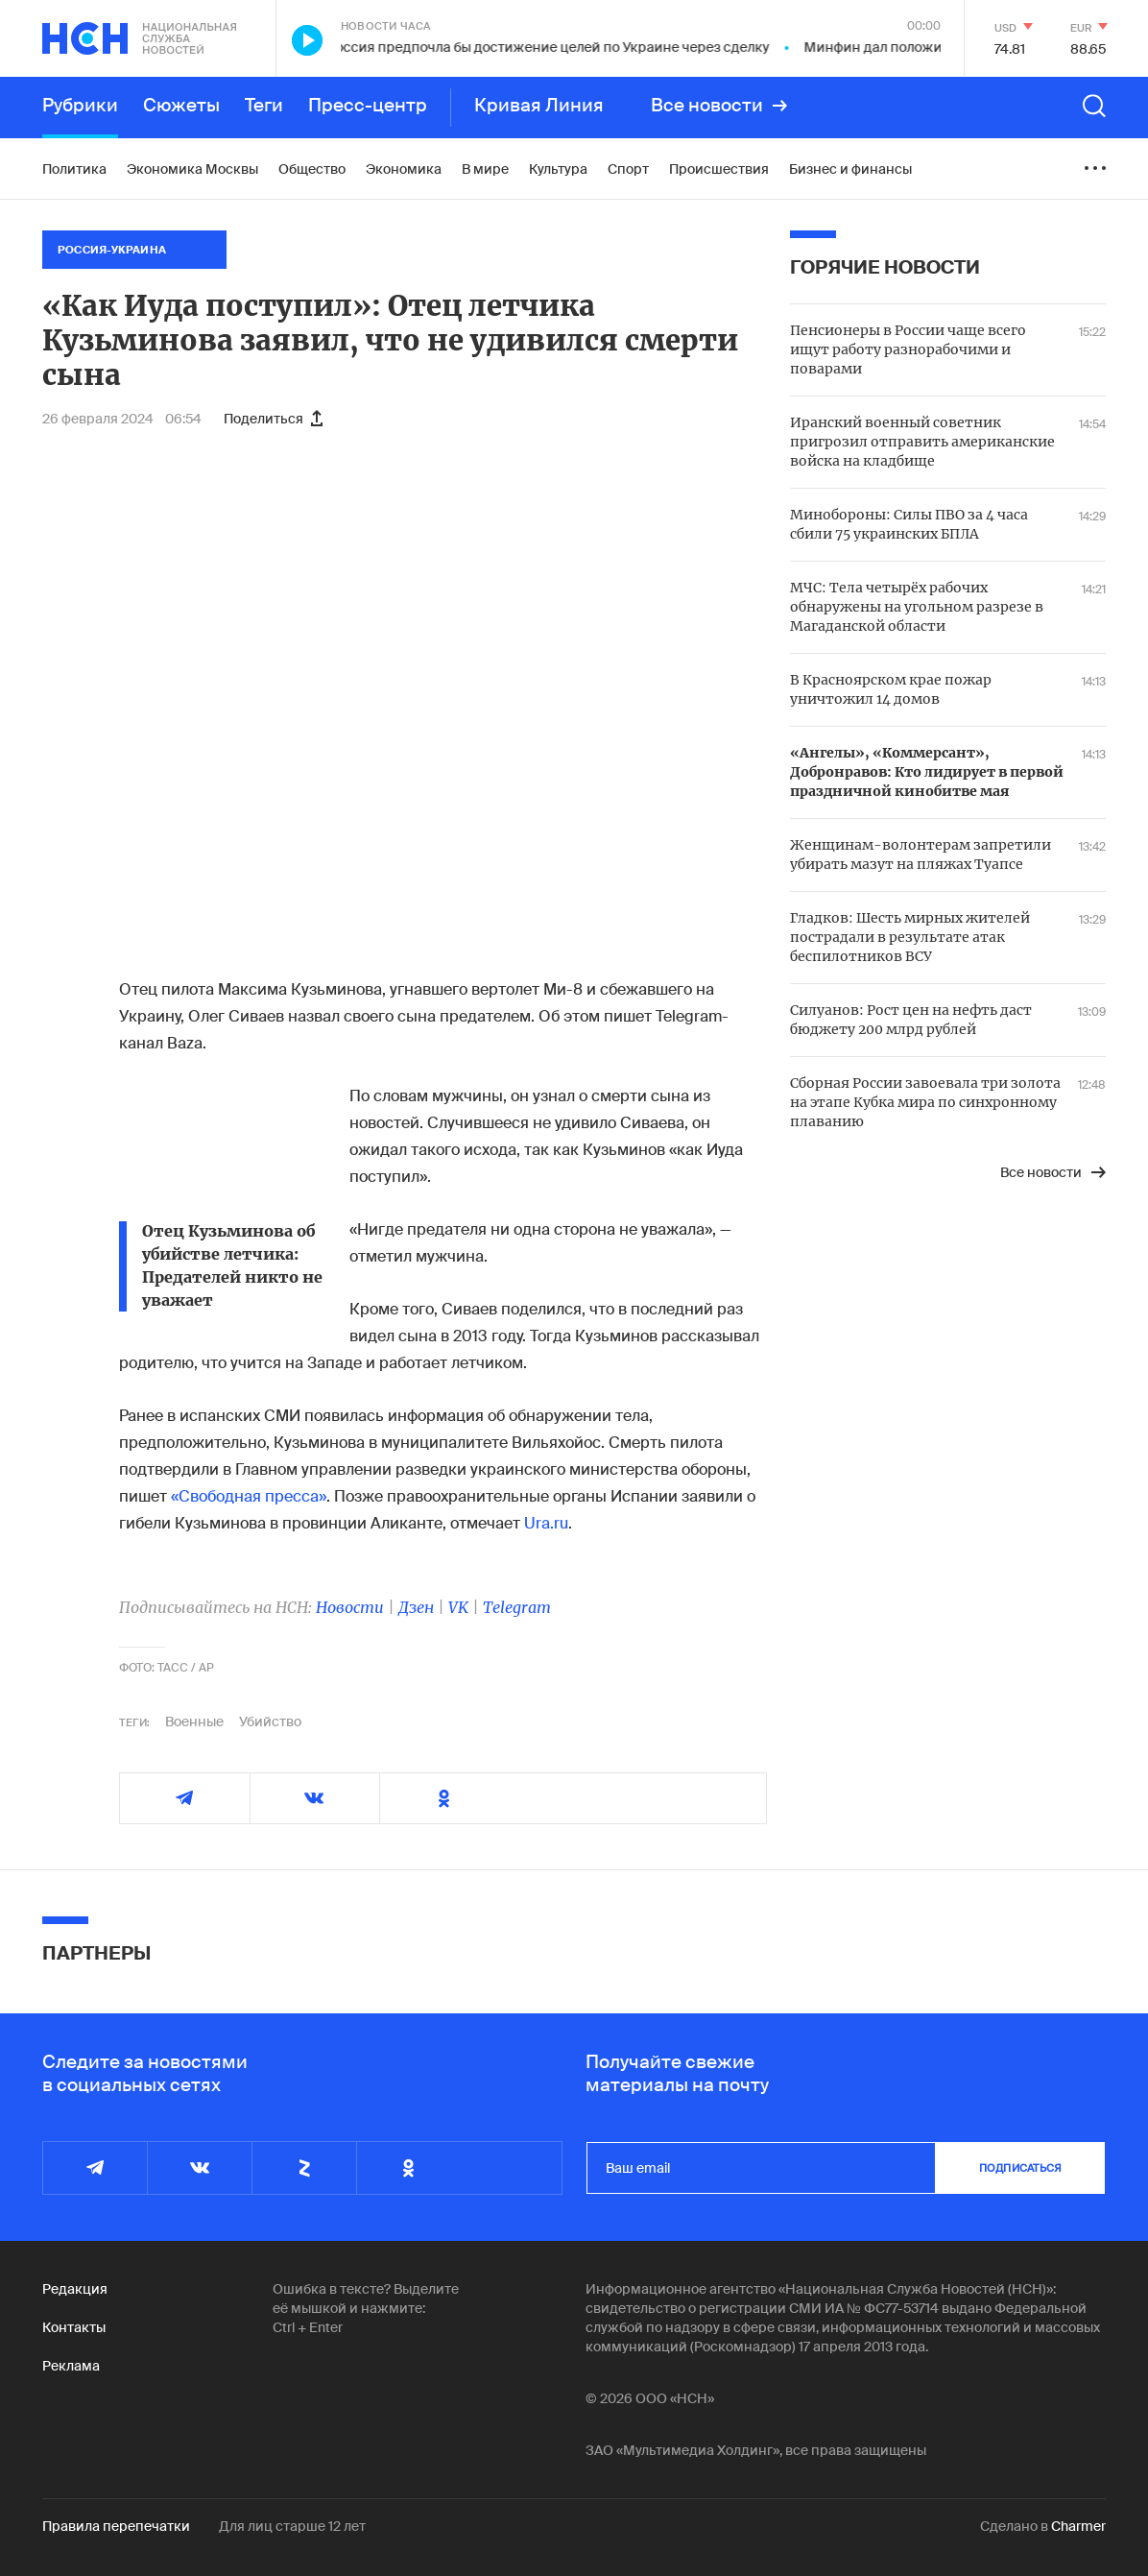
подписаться (1020, 2168)
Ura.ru (546, 1523)
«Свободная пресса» (248, 1496)
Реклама (71, 2365)
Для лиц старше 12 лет (292, 2526)
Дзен (416, 1607)
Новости (350, 1607)
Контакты (74, 2327)
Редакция (75, 2289)
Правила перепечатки (116, 2526)
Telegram (517, 1607)
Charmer (1078, 2526)
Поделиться (273, 418)
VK (458, 1607)
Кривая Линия (539, 105)
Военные (194, 1721)
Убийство (270, 1721)
